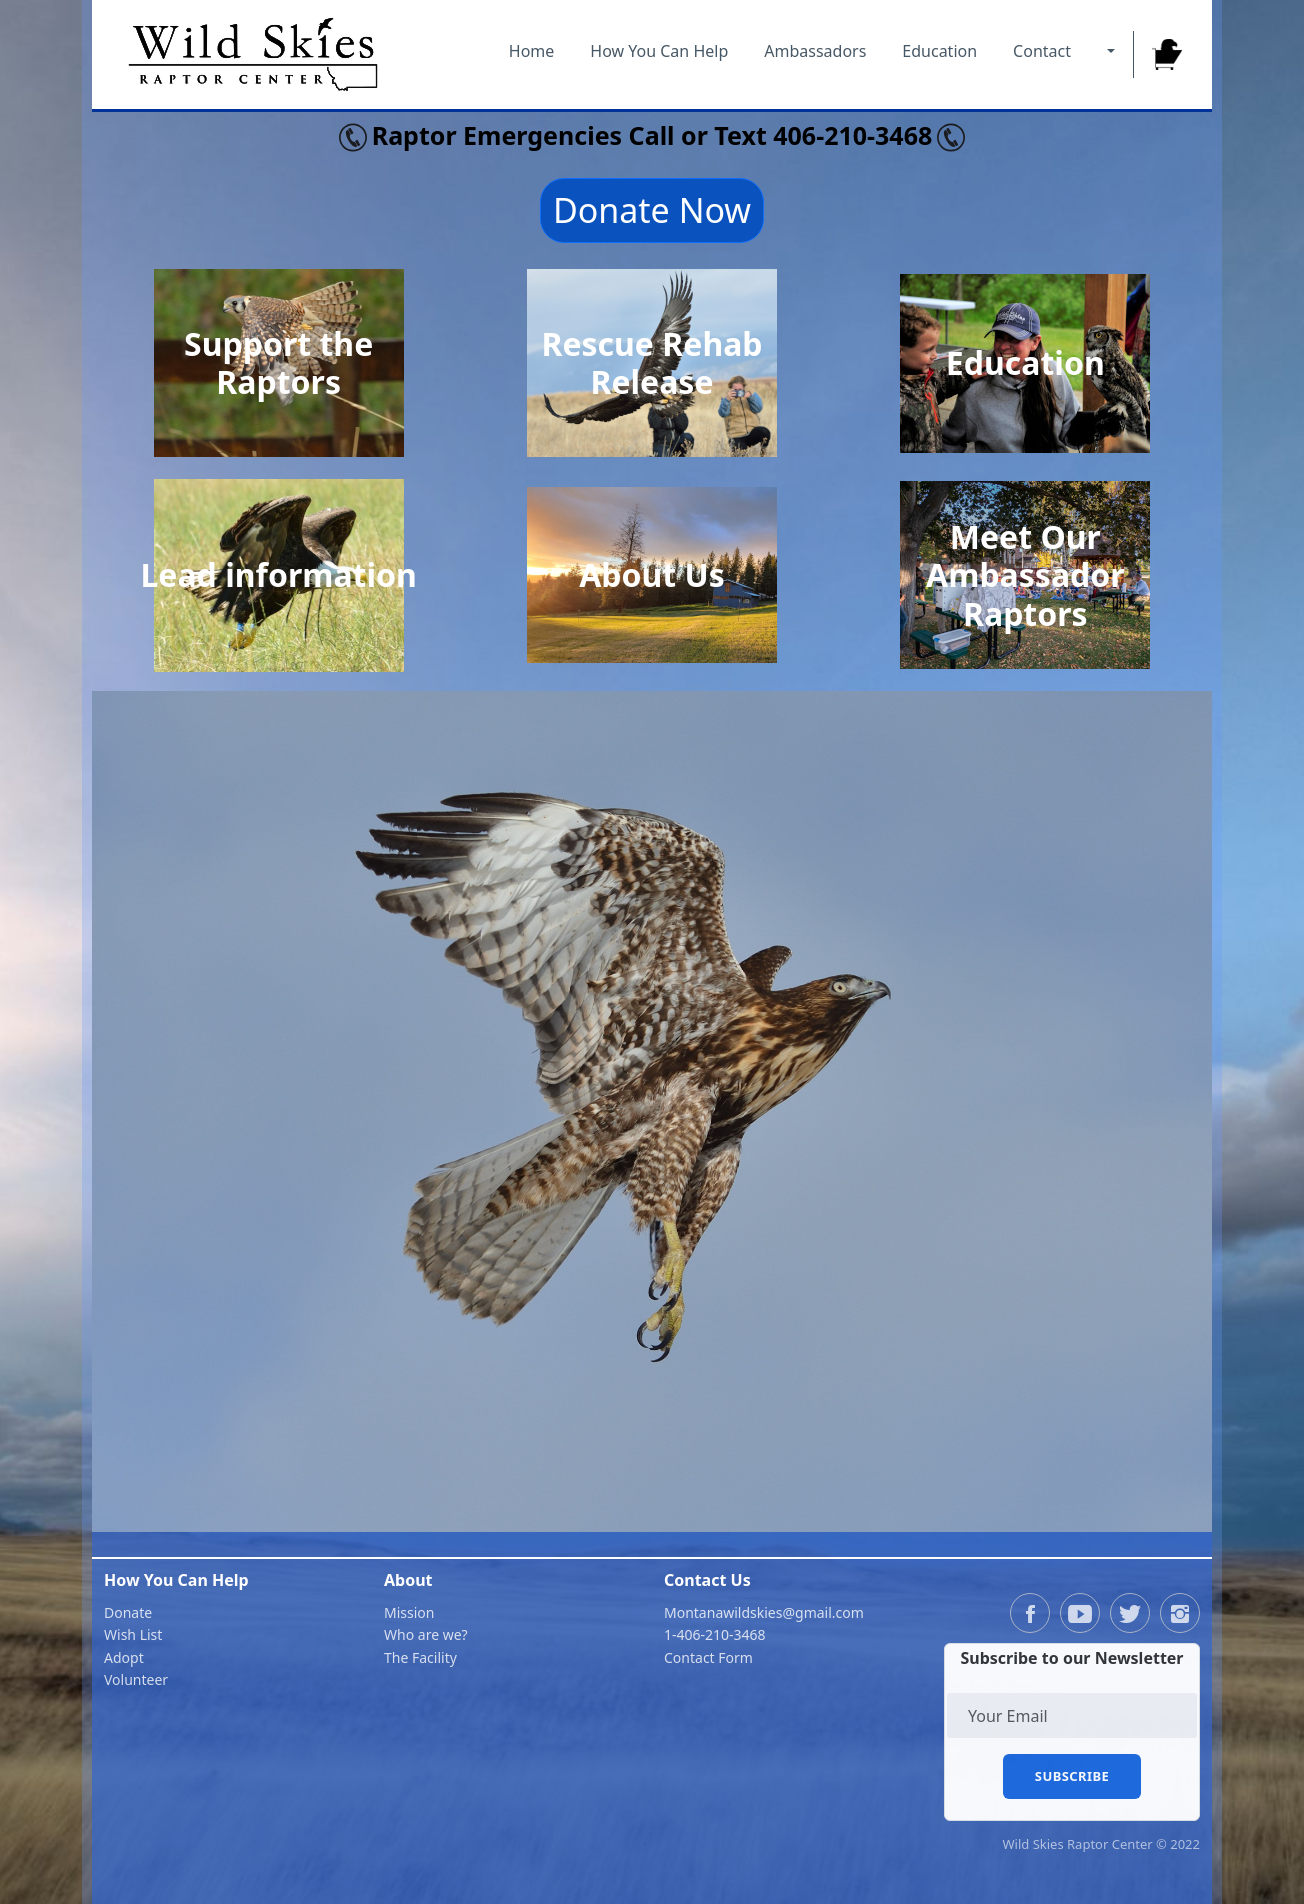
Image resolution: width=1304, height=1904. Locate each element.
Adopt (124, 1657)
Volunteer (136, 1679)
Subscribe (1072, 1776)
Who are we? (426, 1634)
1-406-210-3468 (715, 1634)
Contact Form (708, 1657)
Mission (409, 1612)
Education (939, 51)
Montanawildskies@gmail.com (764, 1612)
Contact (1042, 51)
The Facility (420, 1657)
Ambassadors (815, 51)
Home (532, 51)
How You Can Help (659, 51)
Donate (128, 1612)
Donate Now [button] (652, 210)
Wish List (133, 1634)
